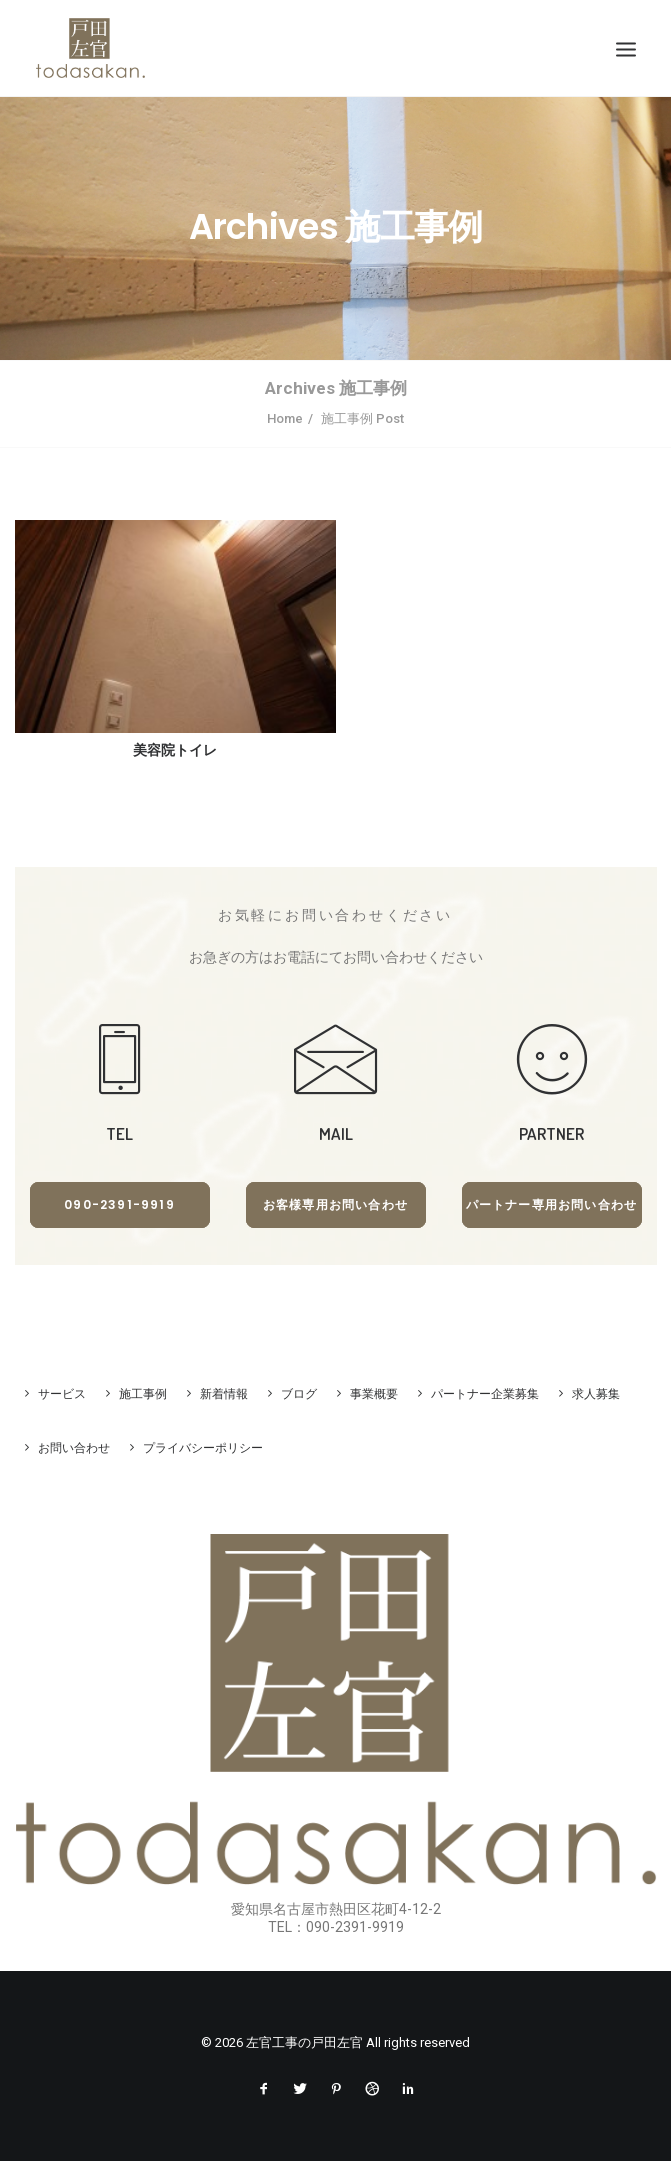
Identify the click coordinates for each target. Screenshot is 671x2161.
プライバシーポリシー (203, 1448)
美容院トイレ (175, 750)
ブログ (299, 1394)
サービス (62, 1394)
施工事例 (143, 1394)
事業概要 (374, 1394)
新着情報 (224, 1394)
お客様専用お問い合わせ (335, 1204)
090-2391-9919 (119, 1204)
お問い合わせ (74, 1448)
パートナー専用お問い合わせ (552, 1204)
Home (285, 418)
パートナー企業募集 (485, 1394)
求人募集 (596, 1394)
